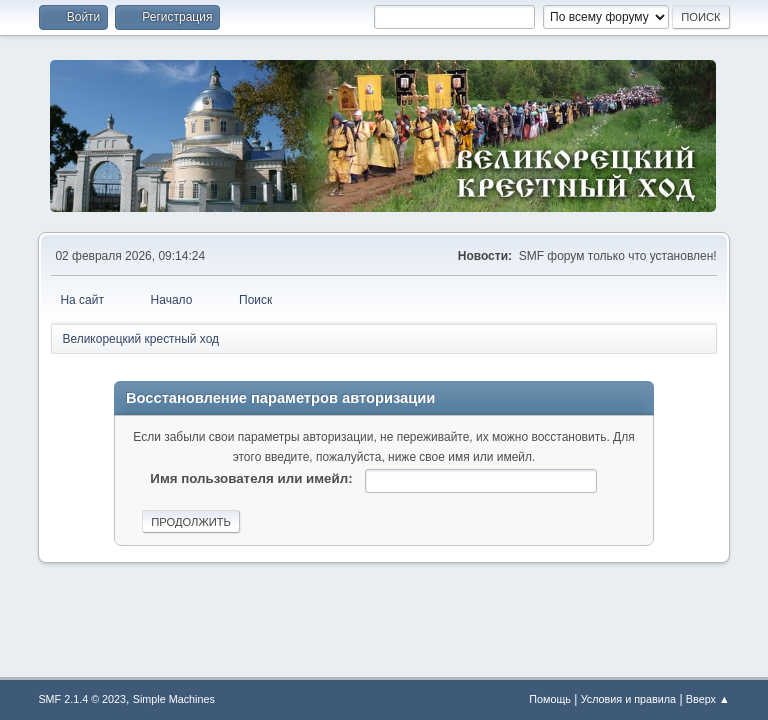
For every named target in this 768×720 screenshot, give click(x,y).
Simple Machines (174, 699)
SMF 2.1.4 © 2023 (82, 699)
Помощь (550, 699)
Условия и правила (628, 699)
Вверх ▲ (708, 699)
